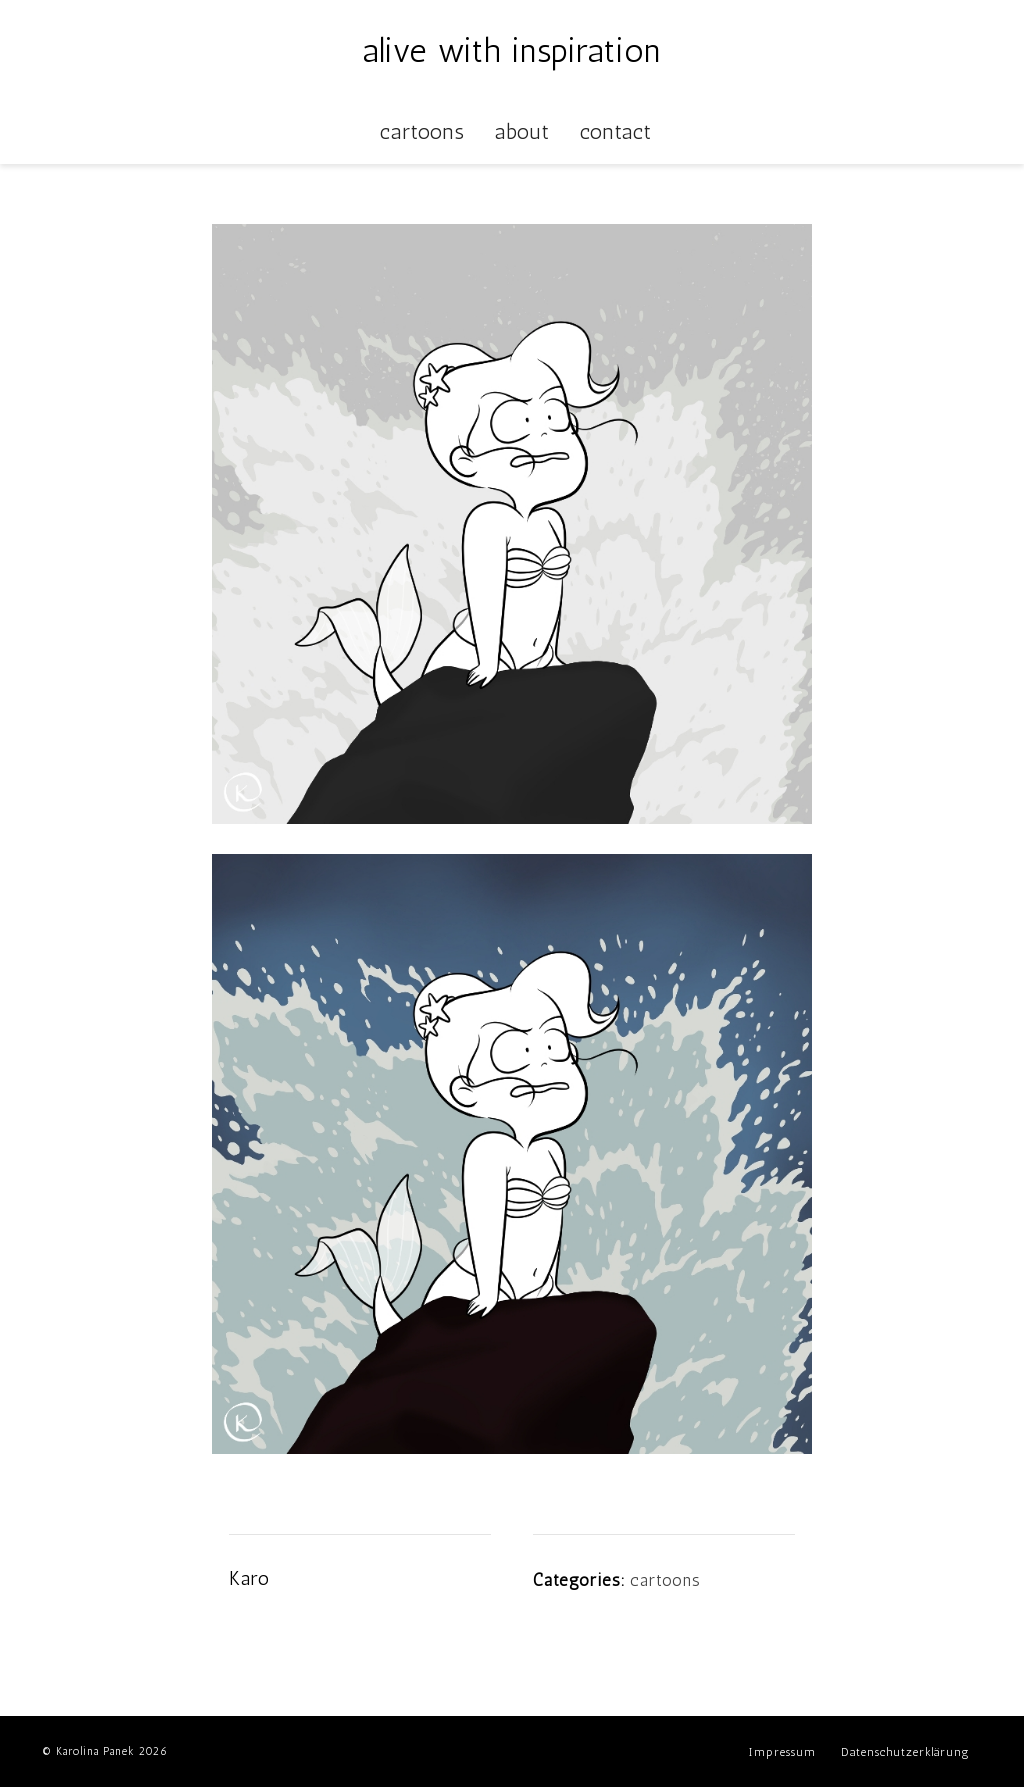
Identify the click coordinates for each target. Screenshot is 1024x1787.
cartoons (665, 1580)
